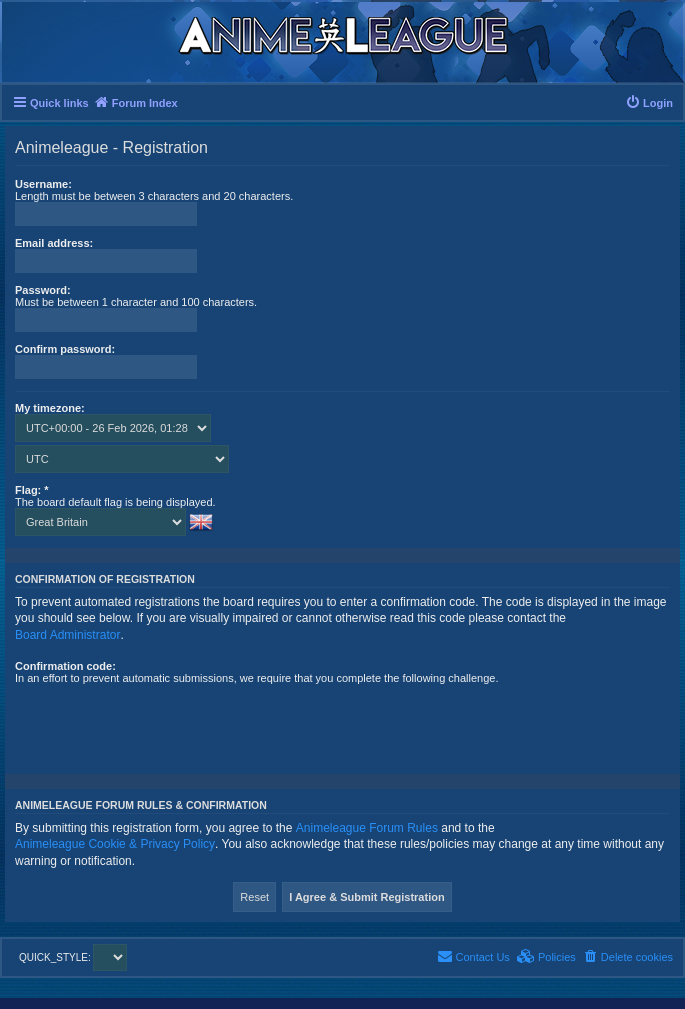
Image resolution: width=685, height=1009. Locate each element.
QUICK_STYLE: (73, 957)
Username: (43, 184)
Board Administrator (67, 635)
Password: (43, 290)
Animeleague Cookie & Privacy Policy (115, 844)
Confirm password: (65, 349)
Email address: (54, 243)
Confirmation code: (65, 666)
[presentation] (167, 723)
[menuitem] (649, 103)
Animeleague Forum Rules (367, 828)
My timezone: (50, 408)
